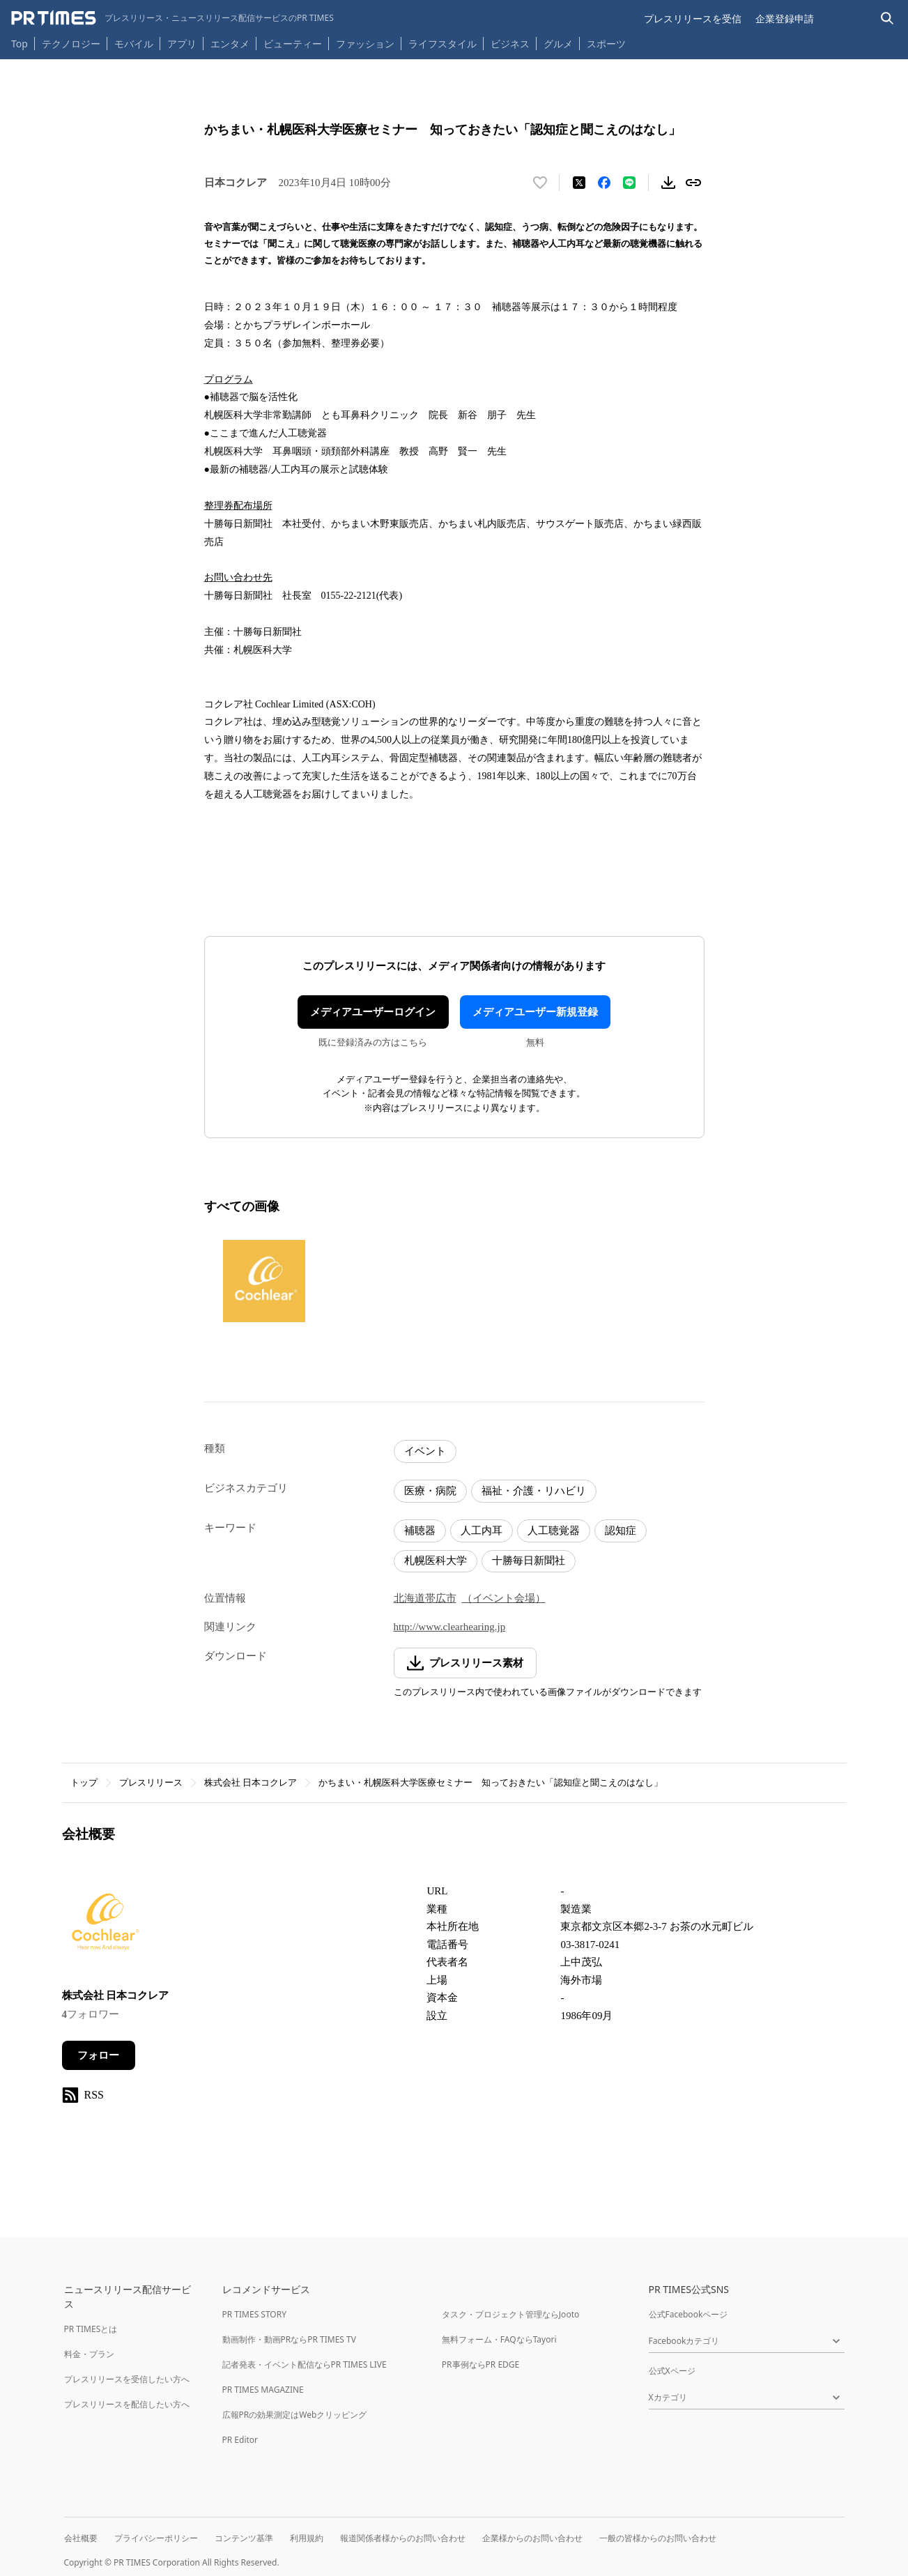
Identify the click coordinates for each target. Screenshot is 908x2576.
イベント (425, 1451)
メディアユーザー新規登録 (535, 1012)
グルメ (558, 43)
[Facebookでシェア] (604, 182)
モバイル (133, 43)
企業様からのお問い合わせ (532, 2538)
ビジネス (510, 43)
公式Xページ (672, 2371)
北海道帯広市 (425, 1598)
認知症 (620, 1530)
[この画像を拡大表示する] (264, 1281)
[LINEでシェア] (629, 182)
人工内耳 (481, 1530)
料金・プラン (89, 2354)
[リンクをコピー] (693, 182)
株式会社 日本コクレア (250, 1782)
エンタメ (229, 43)
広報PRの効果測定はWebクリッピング (294, 2415)
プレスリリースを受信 (692, 18)
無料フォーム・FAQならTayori (499, 2339)
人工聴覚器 (554, 1530)
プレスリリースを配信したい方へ (127, 2404)
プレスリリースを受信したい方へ (127, 2379)
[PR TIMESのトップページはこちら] (172, 18)
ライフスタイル (442, 43)
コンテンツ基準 (244, 2538)
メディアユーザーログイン (373, 1012)
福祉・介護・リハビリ (534, 1490)
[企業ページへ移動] (105, 1926)
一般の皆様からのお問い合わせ (657, 2538)
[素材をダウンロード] (668, 182)
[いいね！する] (540, 182)
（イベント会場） (504, 1598)
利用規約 (306, 2538)
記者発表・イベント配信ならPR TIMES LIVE (304, 2364)
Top (19, 43)
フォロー (98, 2055)
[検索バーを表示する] (887, 18)
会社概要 (81, 2538)
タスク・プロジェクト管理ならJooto (510, 2314)
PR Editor (240, 2440)
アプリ (182, 43)
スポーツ (606, 43)
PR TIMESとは (91, 2329)
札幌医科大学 (435, 1560)
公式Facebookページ (688, 2314)
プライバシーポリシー (156, 2538)
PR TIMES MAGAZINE (263, 2389)
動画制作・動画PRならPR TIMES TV (289, 2339)
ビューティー (292, 43)
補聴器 (420, 1530)
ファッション (365, 43)
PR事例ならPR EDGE (480, 2364)
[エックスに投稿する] (579, 182)
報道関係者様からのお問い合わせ (402, 2538)
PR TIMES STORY (254, 2314)
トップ (84, 1782)
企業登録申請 (784, 18)
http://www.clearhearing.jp (450, 1626)
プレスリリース (151, 1782)
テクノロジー (71, 43)
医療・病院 (430, 1490)
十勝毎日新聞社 (528, 1560)
